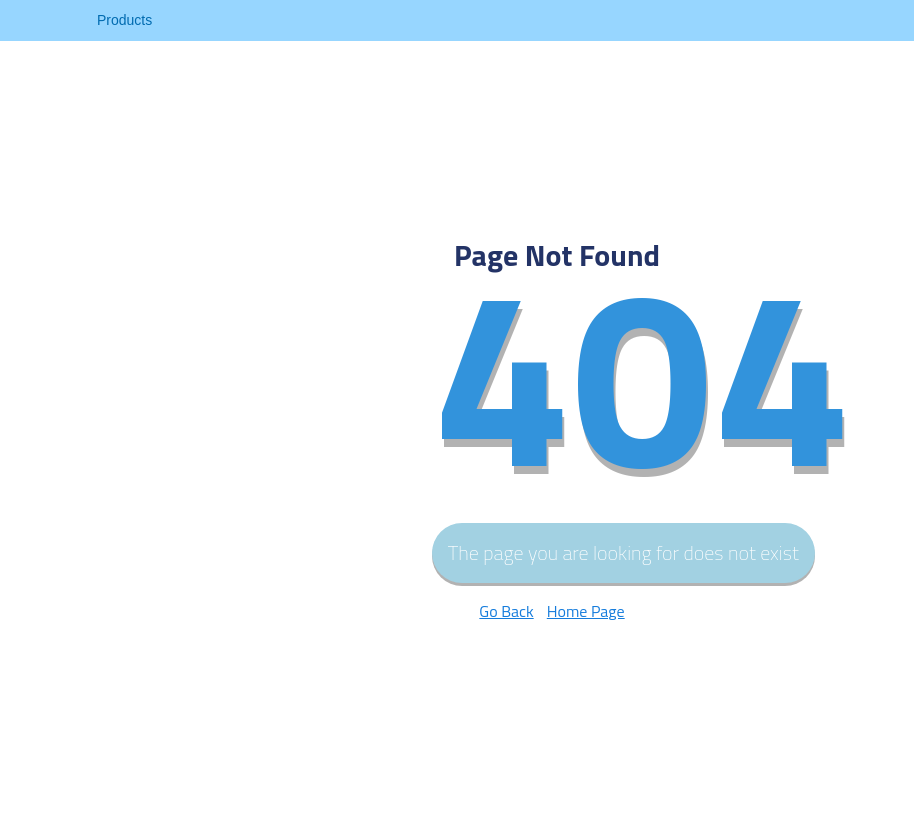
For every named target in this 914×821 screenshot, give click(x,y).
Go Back (506, 611)
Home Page (586, 611)
